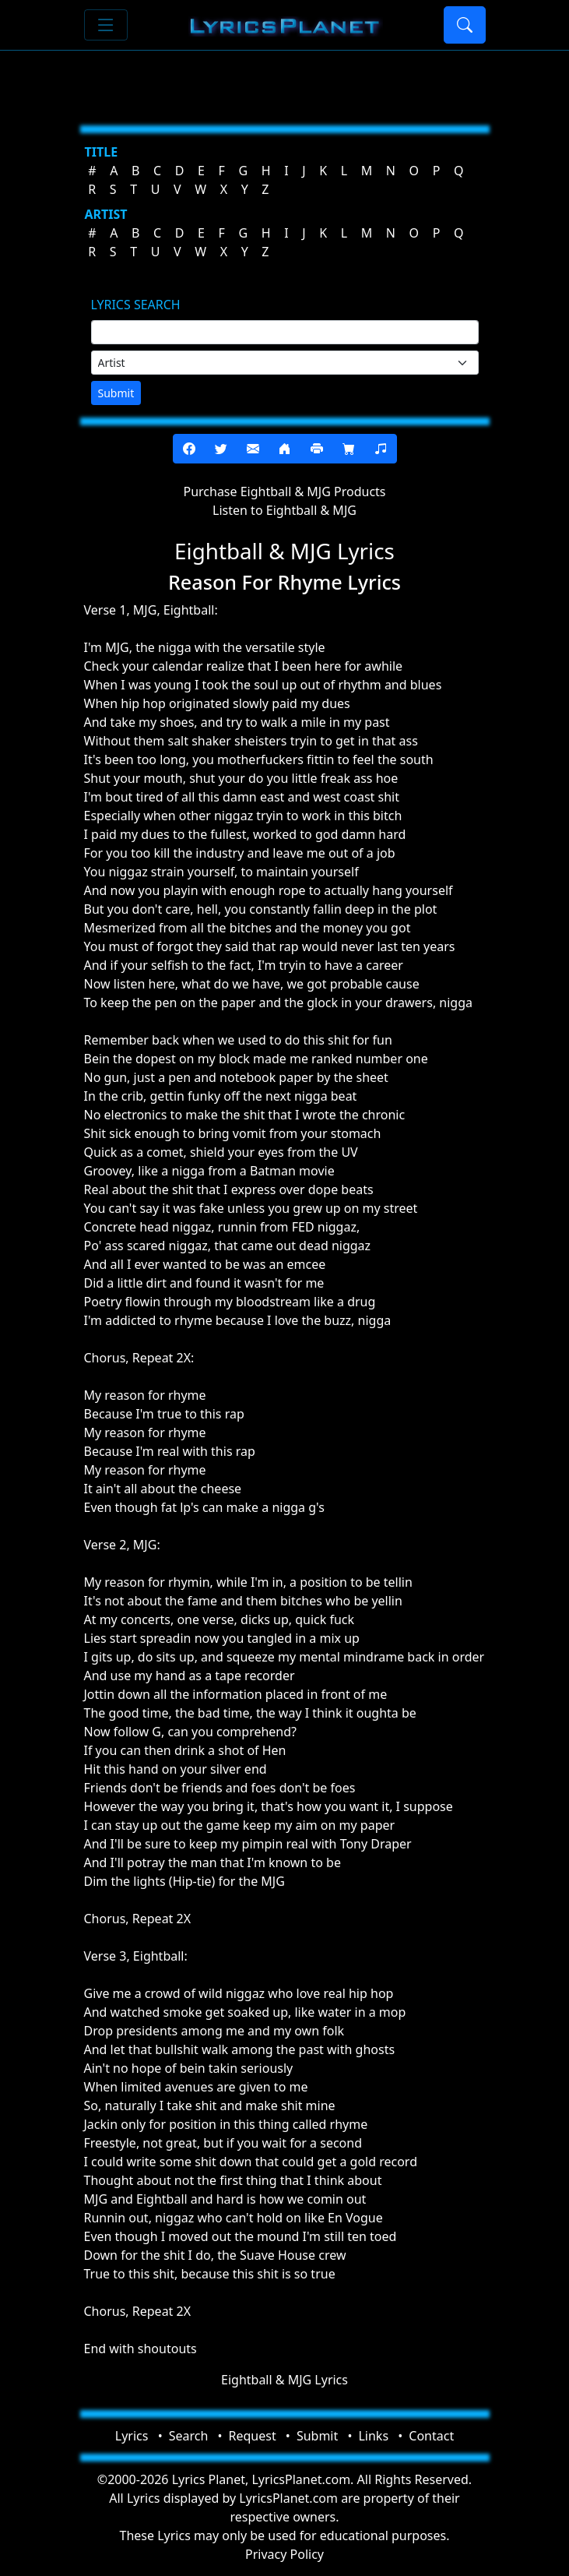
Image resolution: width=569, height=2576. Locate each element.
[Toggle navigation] (106, 25)
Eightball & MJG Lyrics (284, 2379)
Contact (431, 2435)
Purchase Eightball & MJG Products (284, 491)
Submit (116, 393)
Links (373, 2435)
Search (189, 2435)
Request (252, 2435)
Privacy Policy (284, 2554)
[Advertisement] (285, 82)
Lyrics (132, 2435)
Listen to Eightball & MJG (284, 510)
